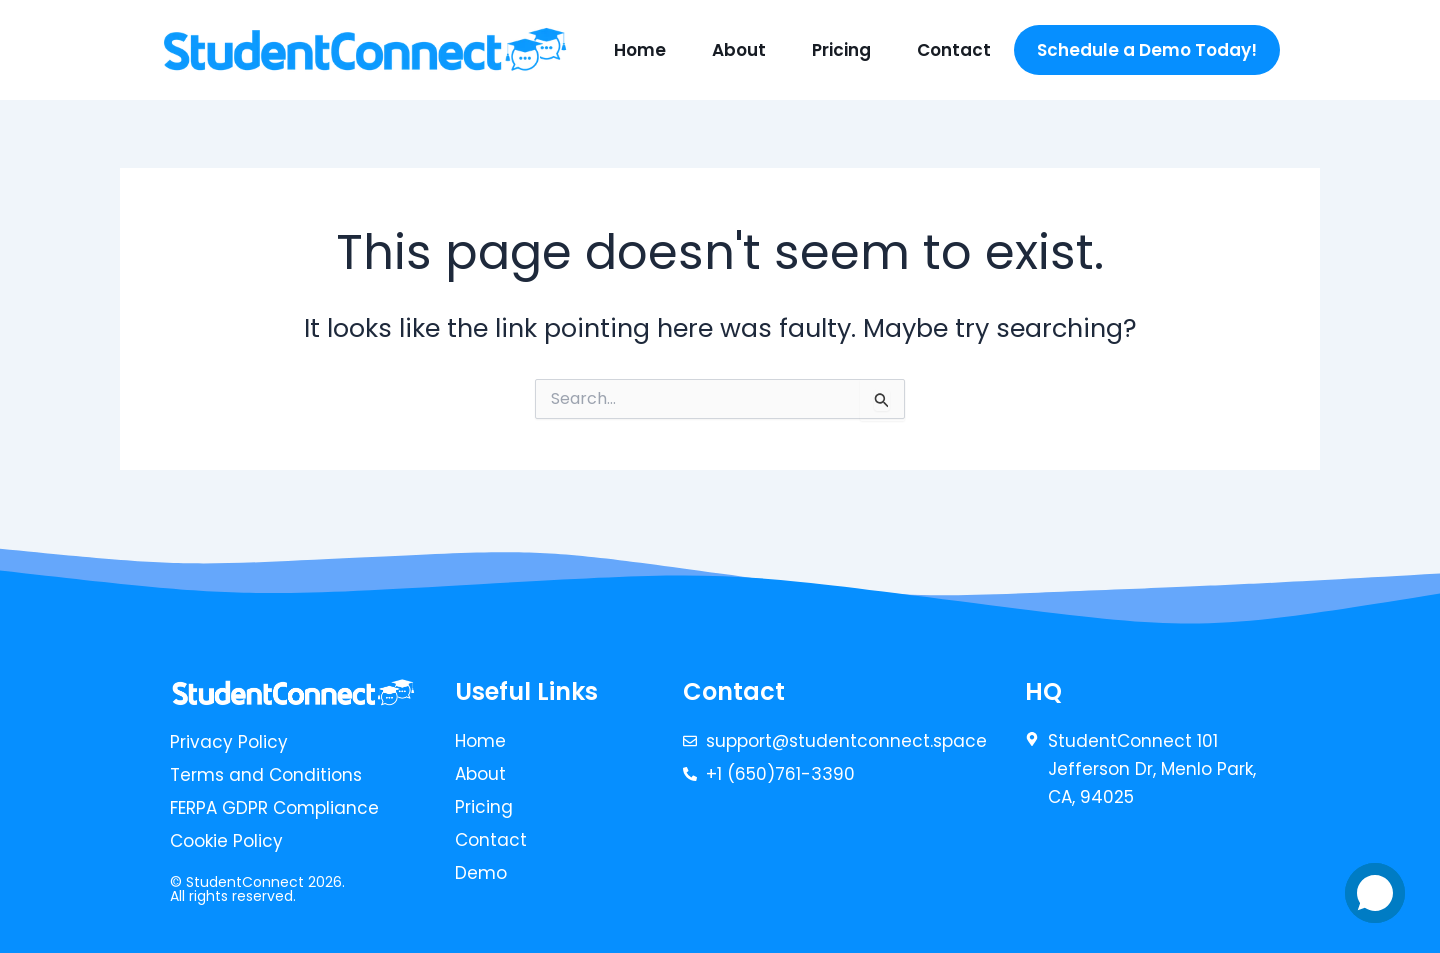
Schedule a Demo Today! (1147, 50)
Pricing (841, 50)
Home (640, 50)
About (739, 50)
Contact (954, 50)
